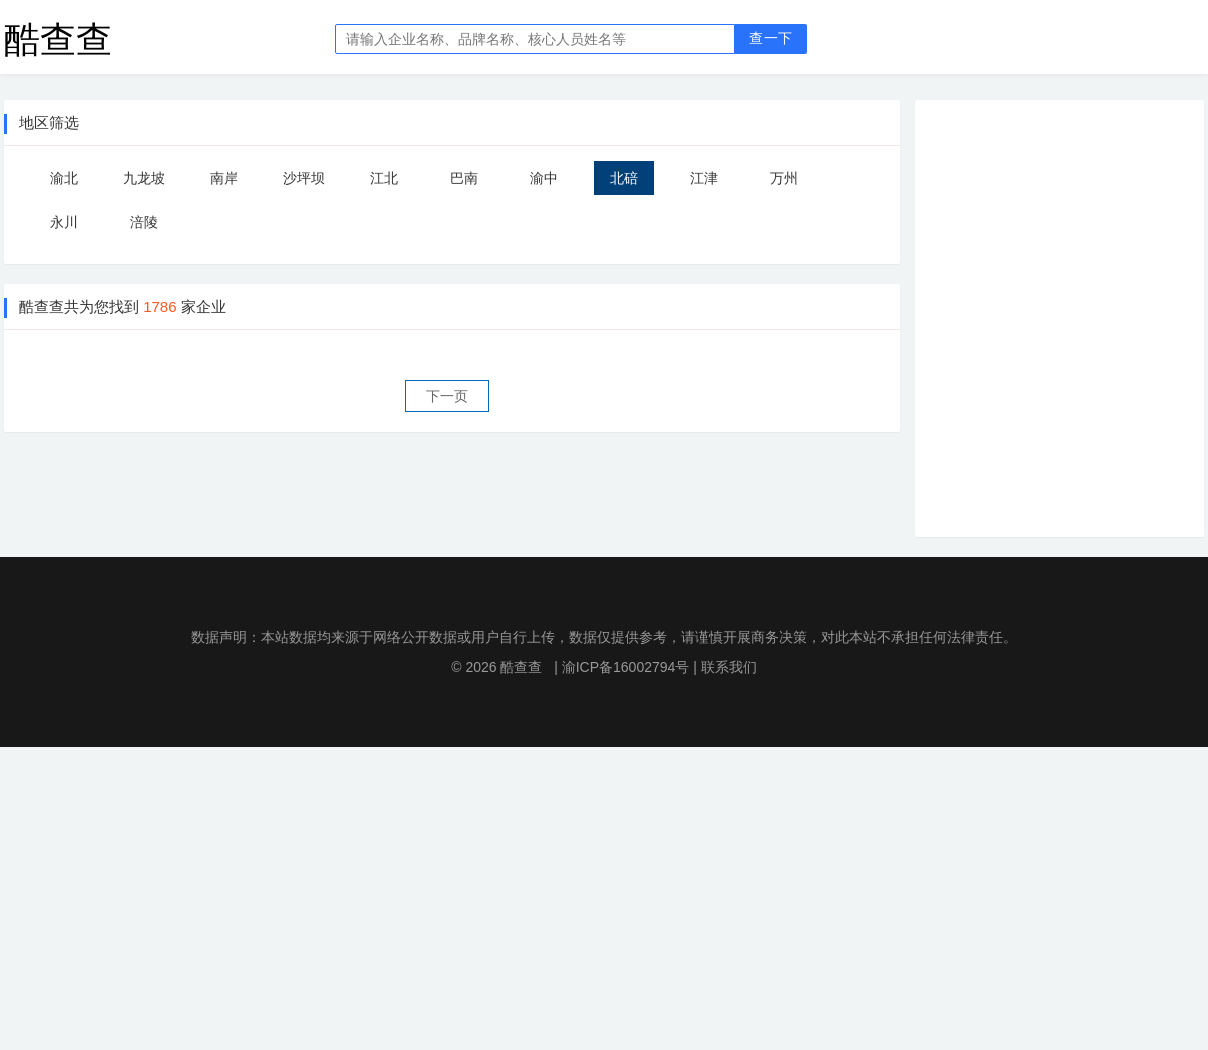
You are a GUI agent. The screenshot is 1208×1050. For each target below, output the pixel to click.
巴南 (464, 178)
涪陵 (144, 222)
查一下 (770, 38)
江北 (384, 178)
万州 (784, 178)
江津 (704, 178)
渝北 (64, 178)
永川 (64, 222)
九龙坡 (144, 178)
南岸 (224, 178)
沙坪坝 (304, 178)
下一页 (447, 396)
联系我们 (729, 667)
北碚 (624, 178)
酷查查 (58, 38)
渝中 (544, 178)
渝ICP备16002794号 (626, 667)
